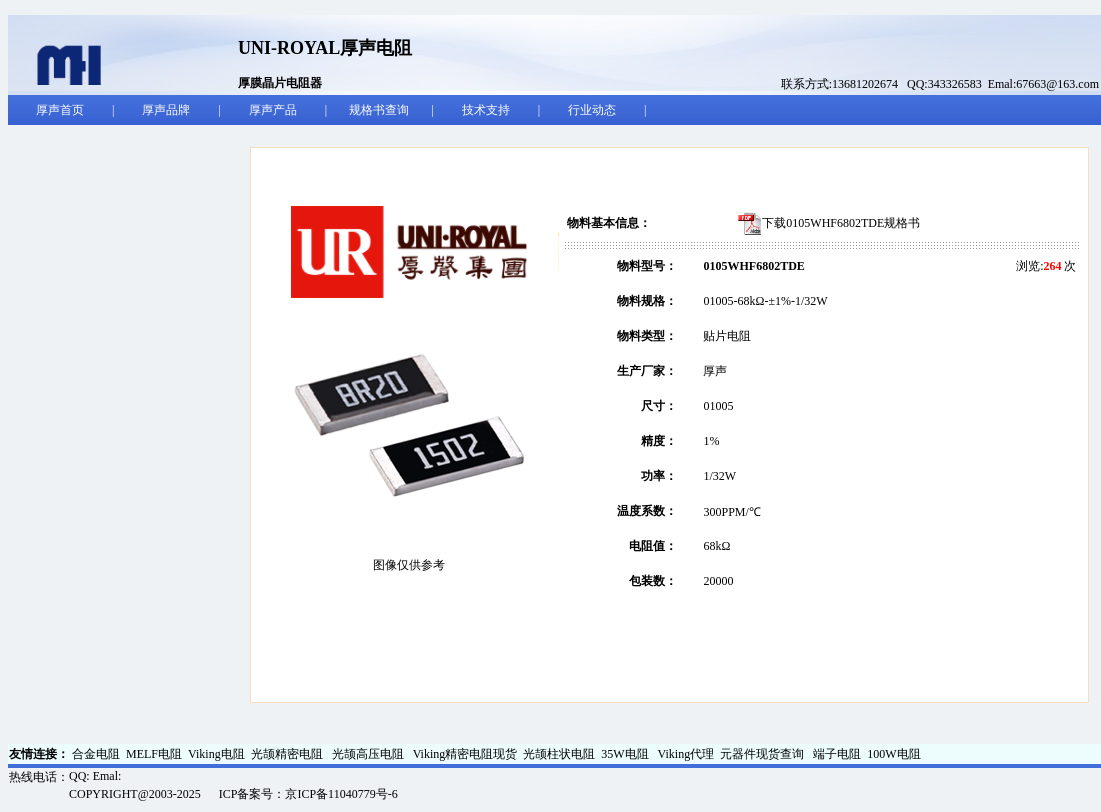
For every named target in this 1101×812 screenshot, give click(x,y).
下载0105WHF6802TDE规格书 (841, 223)
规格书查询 (379, 110)
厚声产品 (273, 110)
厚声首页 (60, 110)
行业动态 (592, 110)
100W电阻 (893, 754)
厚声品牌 (166, 110)
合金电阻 (96, 754)
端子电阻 (837, 754)
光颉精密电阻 (288, 754)
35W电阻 (626, 754)
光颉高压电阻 (369, 754)
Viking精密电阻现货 (465, 754)
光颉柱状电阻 (559, 754)
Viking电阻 (216, 754)
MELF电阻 (154, 754)
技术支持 (486, 110)
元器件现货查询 (763, 754)
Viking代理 (686, 754)
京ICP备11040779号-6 (341, 794)
